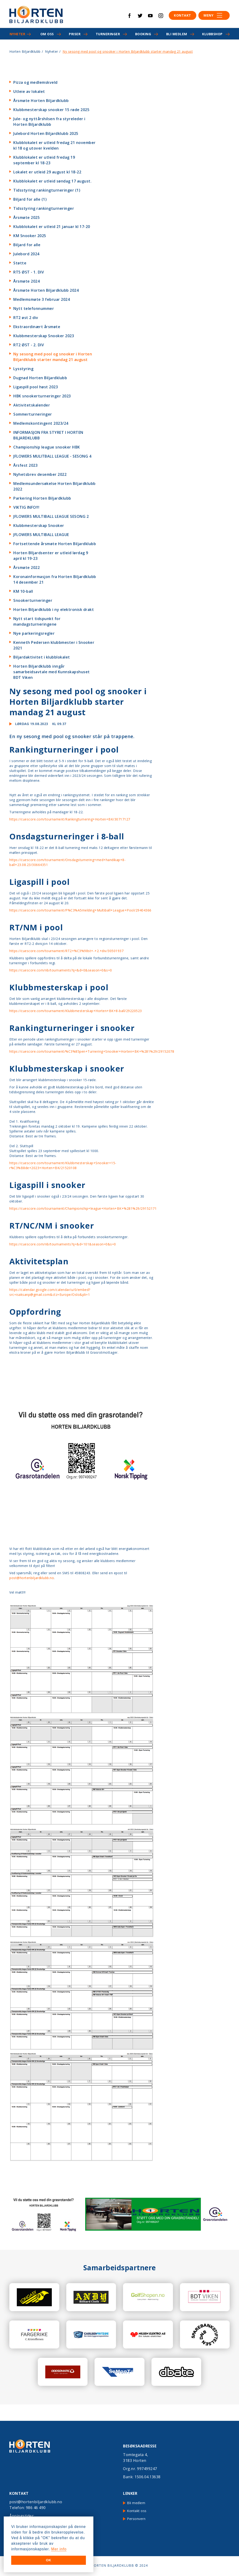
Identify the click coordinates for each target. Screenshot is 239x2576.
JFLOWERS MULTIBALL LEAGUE (41, 534)
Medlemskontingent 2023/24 (40, 423)
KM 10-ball (23, 591)
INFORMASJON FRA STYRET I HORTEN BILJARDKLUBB (48, 435)
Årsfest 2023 (25, 465)
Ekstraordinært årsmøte (36, 326)
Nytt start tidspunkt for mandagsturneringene (36, 621)
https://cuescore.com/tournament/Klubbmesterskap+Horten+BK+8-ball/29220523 (75, 1011)
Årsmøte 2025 (26, 217)
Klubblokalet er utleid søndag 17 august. (52, 181)
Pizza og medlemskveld (35, 82)
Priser (75, 34)
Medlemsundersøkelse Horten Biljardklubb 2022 (54, 486)
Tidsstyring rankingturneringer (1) (46, 190)
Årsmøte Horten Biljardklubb (41, 100)
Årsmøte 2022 (26, 567)
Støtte (19, 263)
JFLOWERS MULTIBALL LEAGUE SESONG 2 (51, 516)
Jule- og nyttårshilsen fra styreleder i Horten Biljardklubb (49, 121)
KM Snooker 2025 (29, 235)
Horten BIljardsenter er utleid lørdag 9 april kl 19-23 (50, 555)
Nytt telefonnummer (33, 308)
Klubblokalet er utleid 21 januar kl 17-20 (51, 226)
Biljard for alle (26, 244)
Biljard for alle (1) (30, 199)
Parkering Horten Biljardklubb (42, 498)
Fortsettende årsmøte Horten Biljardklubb (54, 543)
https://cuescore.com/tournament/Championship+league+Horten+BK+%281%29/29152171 (83, 1208)
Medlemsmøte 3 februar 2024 (41, 299)
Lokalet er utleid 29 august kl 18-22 (47, 172)
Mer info (59, 2549)
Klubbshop (212, 34)
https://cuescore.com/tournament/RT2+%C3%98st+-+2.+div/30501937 (66, 951)
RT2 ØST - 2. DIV (28, 344)
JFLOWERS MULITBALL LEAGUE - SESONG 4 (52, 456)
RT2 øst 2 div (25, 317)
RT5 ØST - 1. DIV (28, 272)
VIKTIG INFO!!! (26, 507)
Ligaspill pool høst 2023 (35, 386)
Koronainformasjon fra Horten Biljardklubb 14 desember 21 (54, 579)
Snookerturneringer (32, 600)
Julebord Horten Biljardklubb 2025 (45, 133)
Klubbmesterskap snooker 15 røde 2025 (51, 109)
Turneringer (108, 34)
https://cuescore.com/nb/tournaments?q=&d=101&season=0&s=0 (62, 1244)
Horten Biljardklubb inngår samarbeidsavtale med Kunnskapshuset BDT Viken (51, 672)
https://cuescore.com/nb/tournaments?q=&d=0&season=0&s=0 (60, 970)
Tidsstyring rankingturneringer (43, 208)
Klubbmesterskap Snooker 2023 (43, 335)
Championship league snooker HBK (46, 447)
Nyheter (17, 34)
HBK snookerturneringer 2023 (42, 396)
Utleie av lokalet (29, 91)
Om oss (47, 34)
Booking (143, 34)
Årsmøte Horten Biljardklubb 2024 (46, 290)
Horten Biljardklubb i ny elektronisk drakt (53, 609)
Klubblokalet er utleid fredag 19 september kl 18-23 (44, 160)
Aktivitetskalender (31, 405)
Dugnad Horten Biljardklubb (40, 377)
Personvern (136, 2518)
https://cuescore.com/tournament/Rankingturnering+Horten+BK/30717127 (69, 819)
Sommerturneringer (32, 414)
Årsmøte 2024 (26, 281)
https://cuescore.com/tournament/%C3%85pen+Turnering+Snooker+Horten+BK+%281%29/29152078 (91, 1051)
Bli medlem (176, 34)
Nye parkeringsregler (34, 633)
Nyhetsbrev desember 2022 (40, 474)
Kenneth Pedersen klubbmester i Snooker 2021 (53, 645)
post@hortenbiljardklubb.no (31, 1578)
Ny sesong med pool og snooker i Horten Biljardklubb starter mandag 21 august (52, 356)
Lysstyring (23, 368)
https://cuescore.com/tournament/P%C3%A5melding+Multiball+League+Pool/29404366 (80, 910)
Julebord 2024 (26, 253)
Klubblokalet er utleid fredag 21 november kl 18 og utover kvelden (54, 145)
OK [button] (48, 2560)
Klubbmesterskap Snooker (38, 525)
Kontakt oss (137, 2511)
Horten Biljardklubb (25, 51)
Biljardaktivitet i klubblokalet (41, 657)
